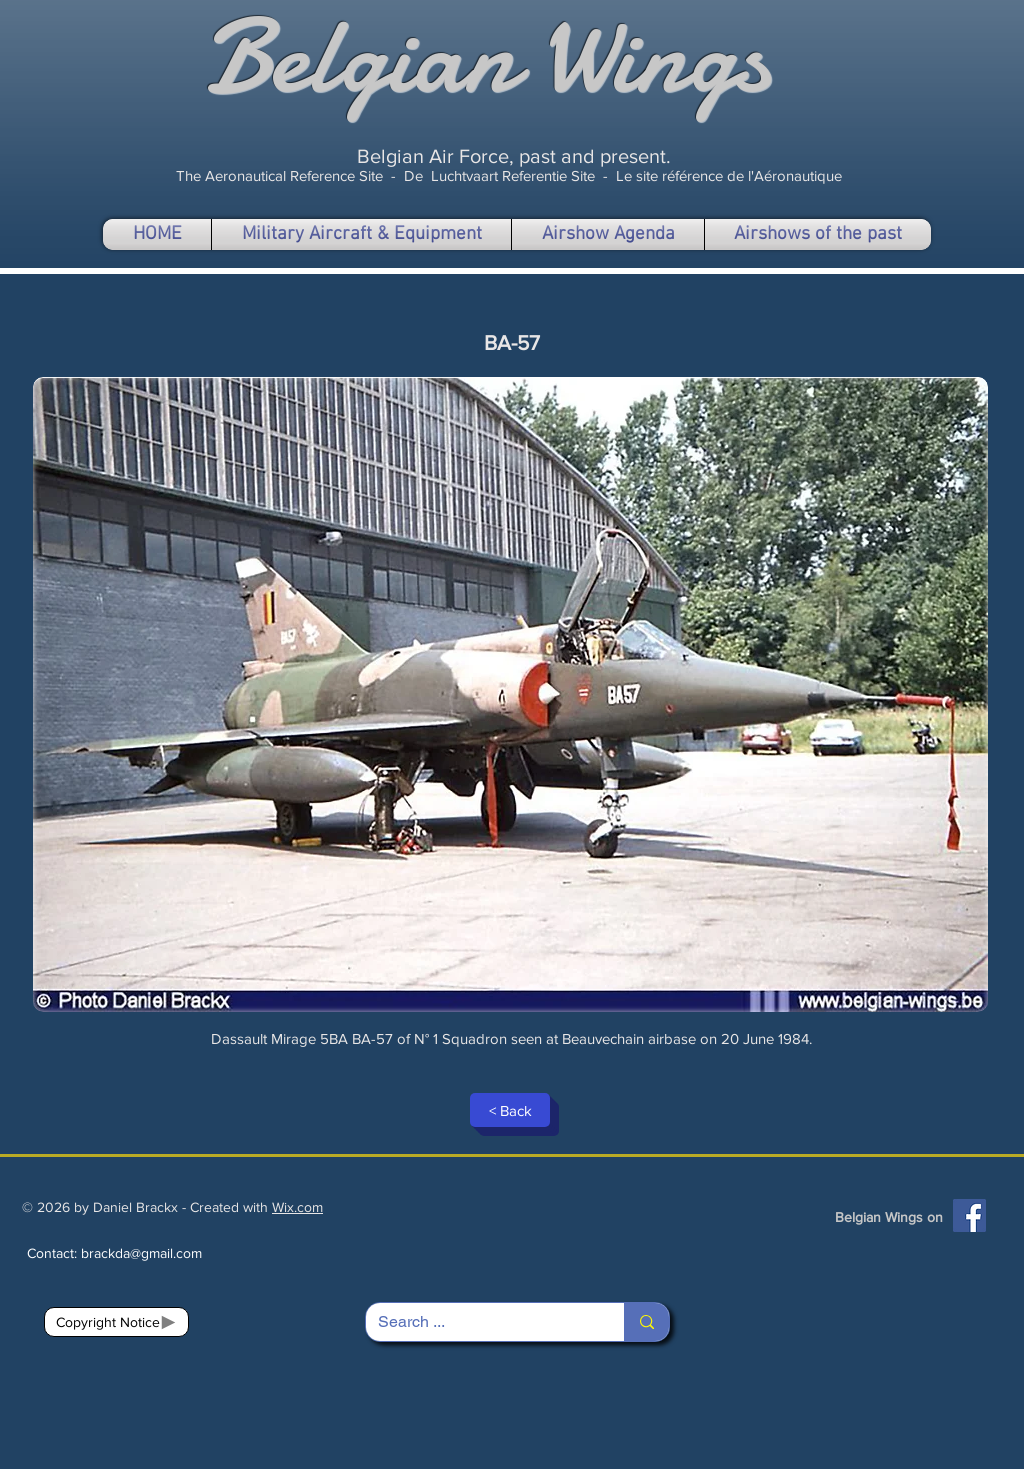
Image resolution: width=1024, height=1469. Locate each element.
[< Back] (510, 1110)
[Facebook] (969, 1215)
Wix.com (297, 1207)
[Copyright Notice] (116, 1322)
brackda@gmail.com (141, 1253)
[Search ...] (480, 1322)
